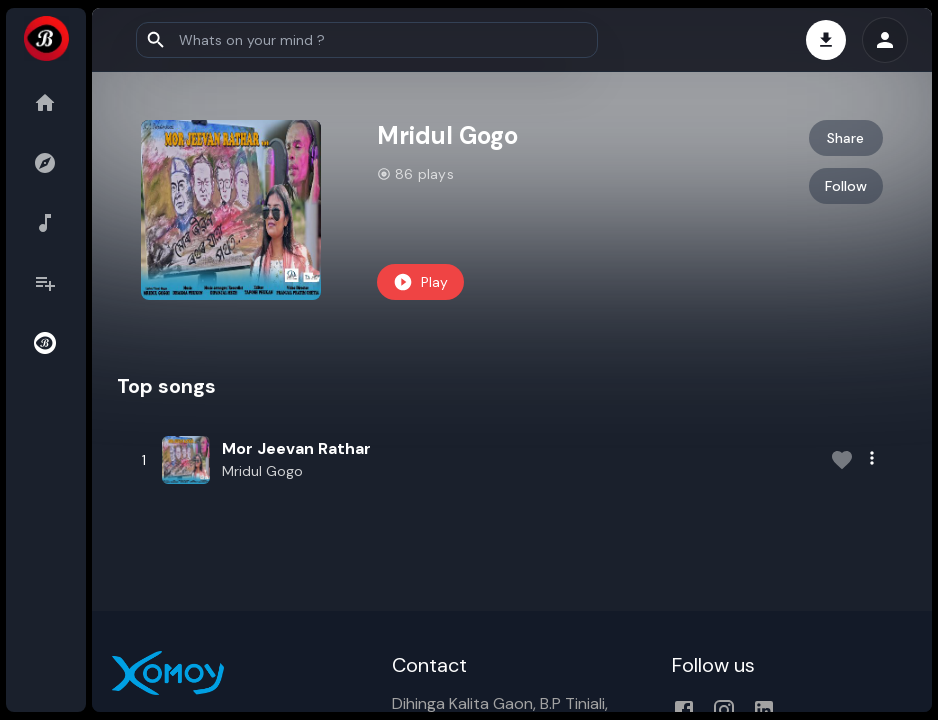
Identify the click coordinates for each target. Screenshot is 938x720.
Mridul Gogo (262, 471)
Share (845, 138)
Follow (846, 186)
